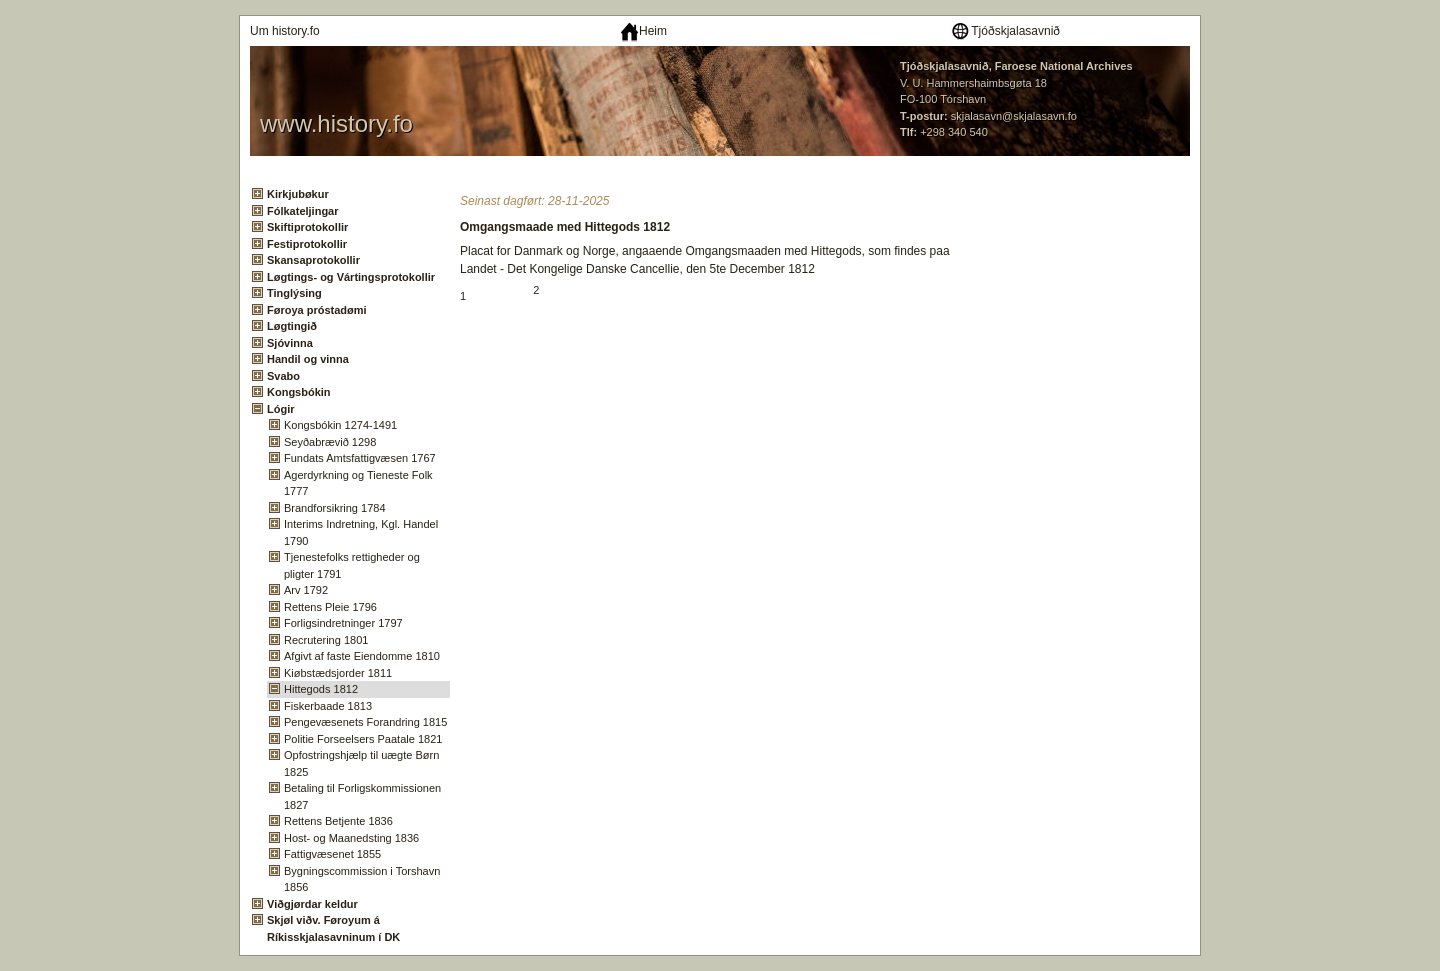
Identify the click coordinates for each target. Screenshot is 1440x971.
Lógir (281, 409)
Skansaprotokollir (313, 260)
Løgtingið (292, 326)
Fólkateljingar (303, 211)
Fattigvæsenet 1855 (332, 854)
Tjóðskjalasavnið (1005, 31)
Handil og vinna (308, 359)
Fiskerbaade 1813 (328, 706)
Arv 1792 (306, 590)
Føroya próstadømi (317, 310)
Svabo (283, 376)
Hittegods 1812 (321, 689)
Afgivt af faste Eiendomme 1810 (362, 656)
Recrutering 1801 (326, 640)
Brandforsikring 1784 (335, 508)
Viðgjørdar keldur (312, 904)
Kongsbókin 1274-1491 (340, 425)
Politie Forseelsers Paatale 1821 (363, 739)
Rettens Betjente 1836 (338, 821)
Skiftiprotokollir (307, 227)
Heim (643, 31)
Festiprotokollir (307, 244)
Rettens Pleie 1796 (330, 607)
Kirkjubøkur (298, 194)
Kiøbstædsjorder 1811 (338, 673)
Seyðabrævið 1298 (330, 442)
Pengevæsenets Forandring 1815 (365, 722)
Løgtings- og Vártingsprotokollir (351, 277)
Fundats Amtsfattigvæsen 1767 (360, 458)
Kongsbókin (299, 392)
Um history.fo (285, 31)
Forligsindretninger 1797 (343, 623)
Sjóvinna (290, 343)
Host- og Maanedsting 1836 (351, 838)
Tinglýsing (294, 293)
